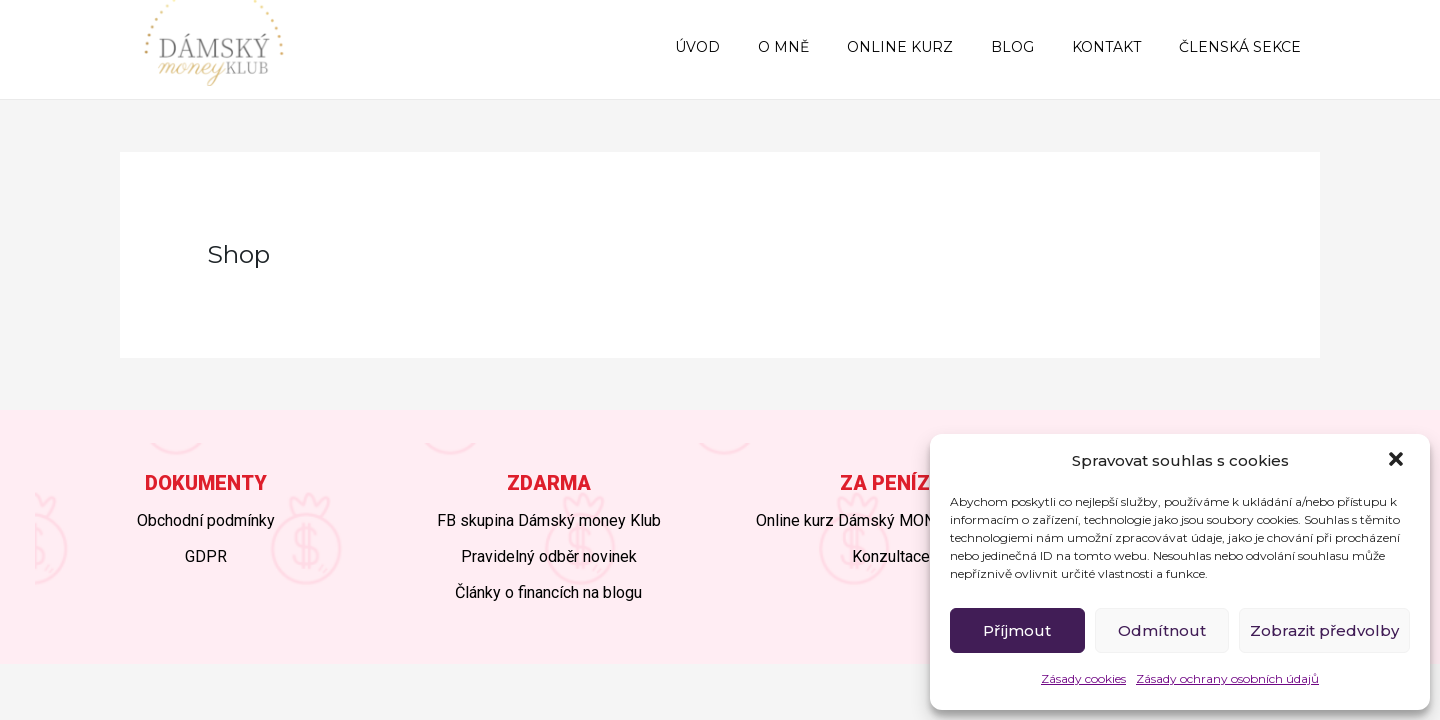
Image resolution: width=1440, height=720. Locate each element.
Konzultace (891, 556)
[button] (1398, 461)
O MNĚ (828, 47)
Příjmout (1017, 630)
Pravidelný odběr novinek (549, 556)
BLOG (1037, 47)
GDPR (206, 556)
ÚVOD (752, 47)
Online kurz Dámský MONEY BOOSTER (891, 520)
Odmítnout (1162, 630)
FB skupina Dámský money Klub (549, 520)
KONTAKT (1121, 47)
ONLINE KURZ (935, 47)
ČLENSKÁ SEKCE (1245, 47)
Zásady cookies (1083, 678)
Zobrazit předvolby (1324, 630)
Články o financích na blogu (548, 592)
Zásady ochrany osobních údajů (1227, 678)
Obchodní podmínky (206, 520)
